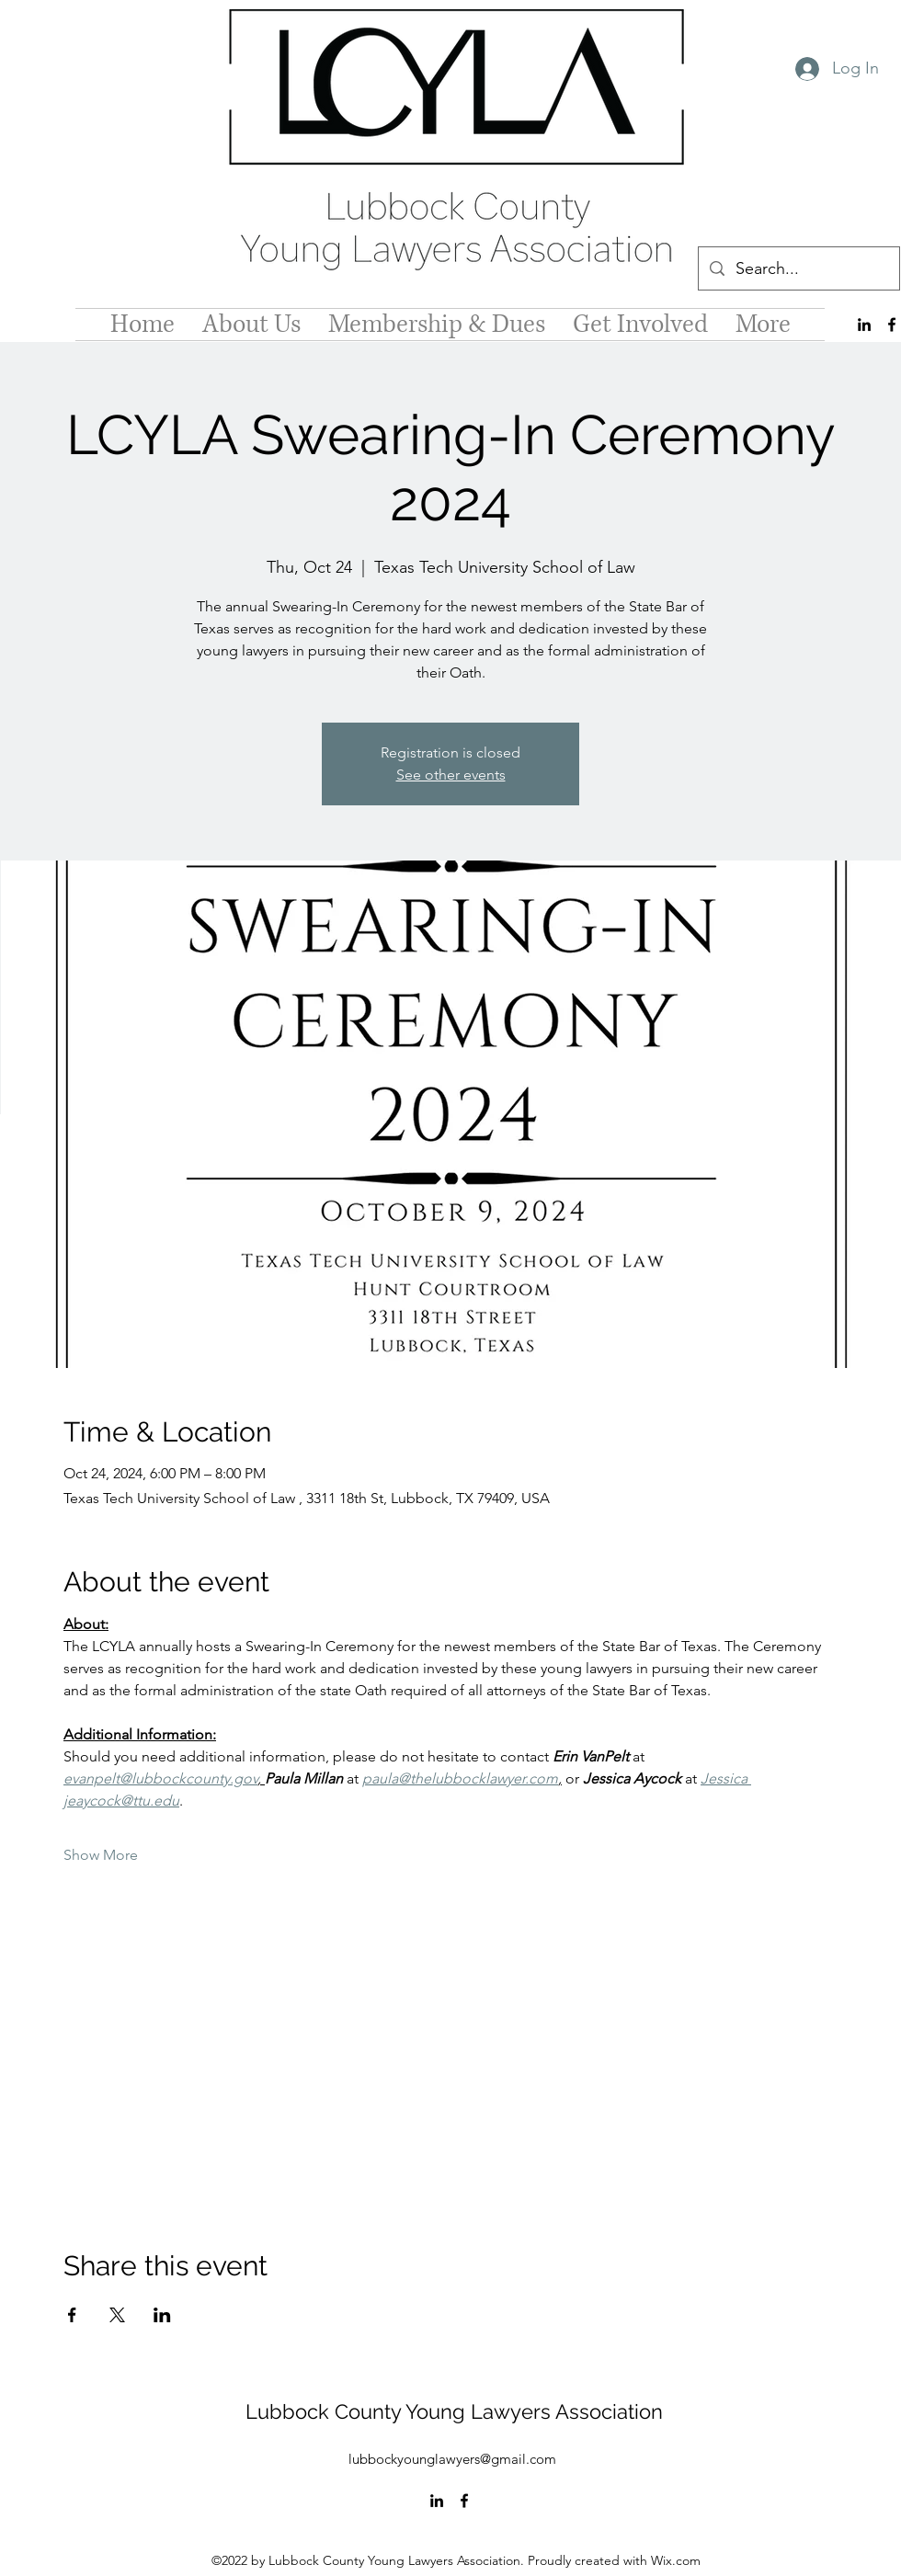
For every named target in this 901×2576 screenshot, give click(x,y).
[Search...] (798, 269)
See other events (451, 774)
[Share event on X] (117, 2315)
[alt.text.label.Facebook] (892, 324)
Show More (100, 1855)
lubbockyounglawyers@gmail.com (452, 2459)
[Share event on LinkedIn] (162, 2315)
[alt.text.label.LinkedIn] (864, 324)
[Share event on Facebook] (72, 2315)
